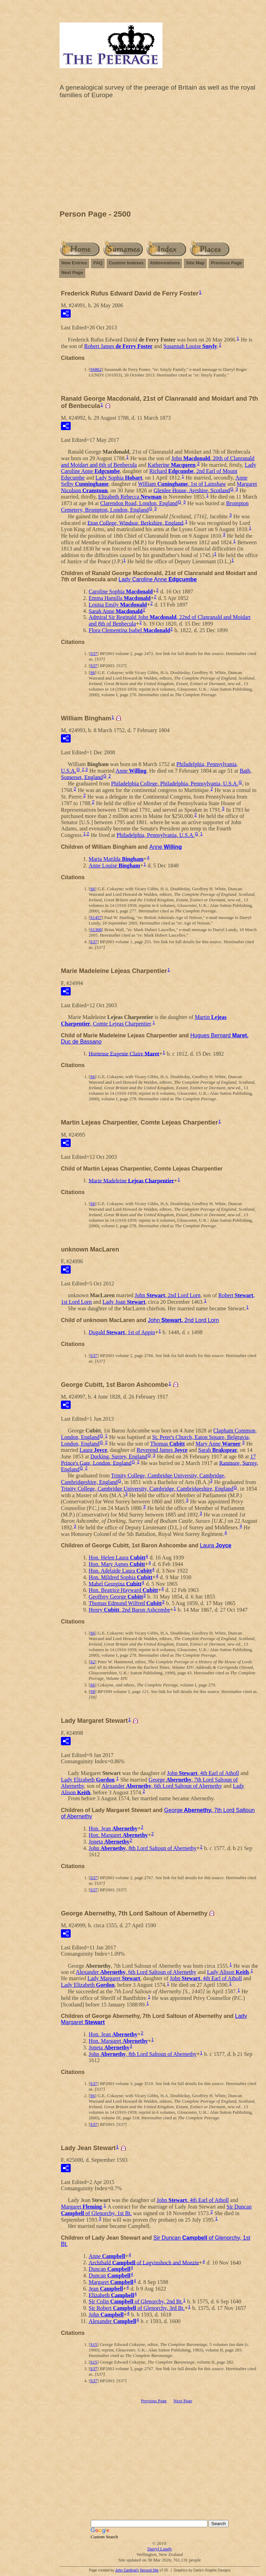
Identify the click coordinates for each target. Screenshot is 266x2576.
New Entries (74, 262)
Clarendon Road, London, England (139, 503)
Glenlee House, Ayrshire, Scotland (192, 490)
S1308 (95, 929)
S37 (93, 653)
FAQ (98, 262)
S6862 (95, 369)
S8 (92, 1691)
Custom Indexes (126, 262)
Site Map (195, 262)
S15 (93, 2344)
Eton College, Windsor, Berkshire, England (135, 523)
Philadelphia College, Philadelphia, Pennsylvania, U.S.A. (174, 783)
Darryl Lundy (159, 2548)
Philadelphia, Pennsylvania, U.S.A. (155, 835)
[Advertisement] (160, 156)
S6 (92, 672)
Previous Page (226, 262)
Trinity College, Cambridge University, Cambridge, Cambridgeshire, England (147, 1489)
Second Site (149, 2570)
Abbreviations (165, 262)
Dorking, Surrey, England (118, 1456)
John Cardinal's (127, 2570)
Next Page (72, 272)
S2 (92, 1661)
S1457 (95, 917)
